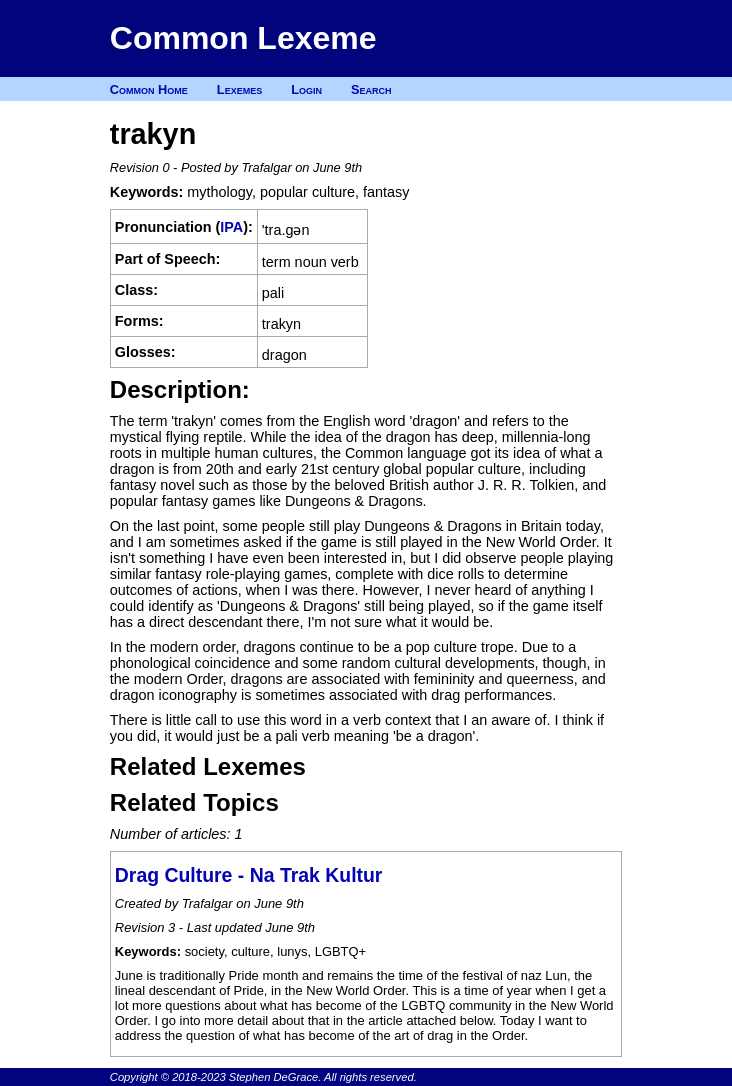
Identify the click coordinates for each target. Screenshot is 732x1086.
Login (306, 89)
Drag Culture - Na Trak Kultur (249, 875)
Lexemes (239, 89)
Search (371, 89)
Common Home (149, 89)
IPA (231, 227)
